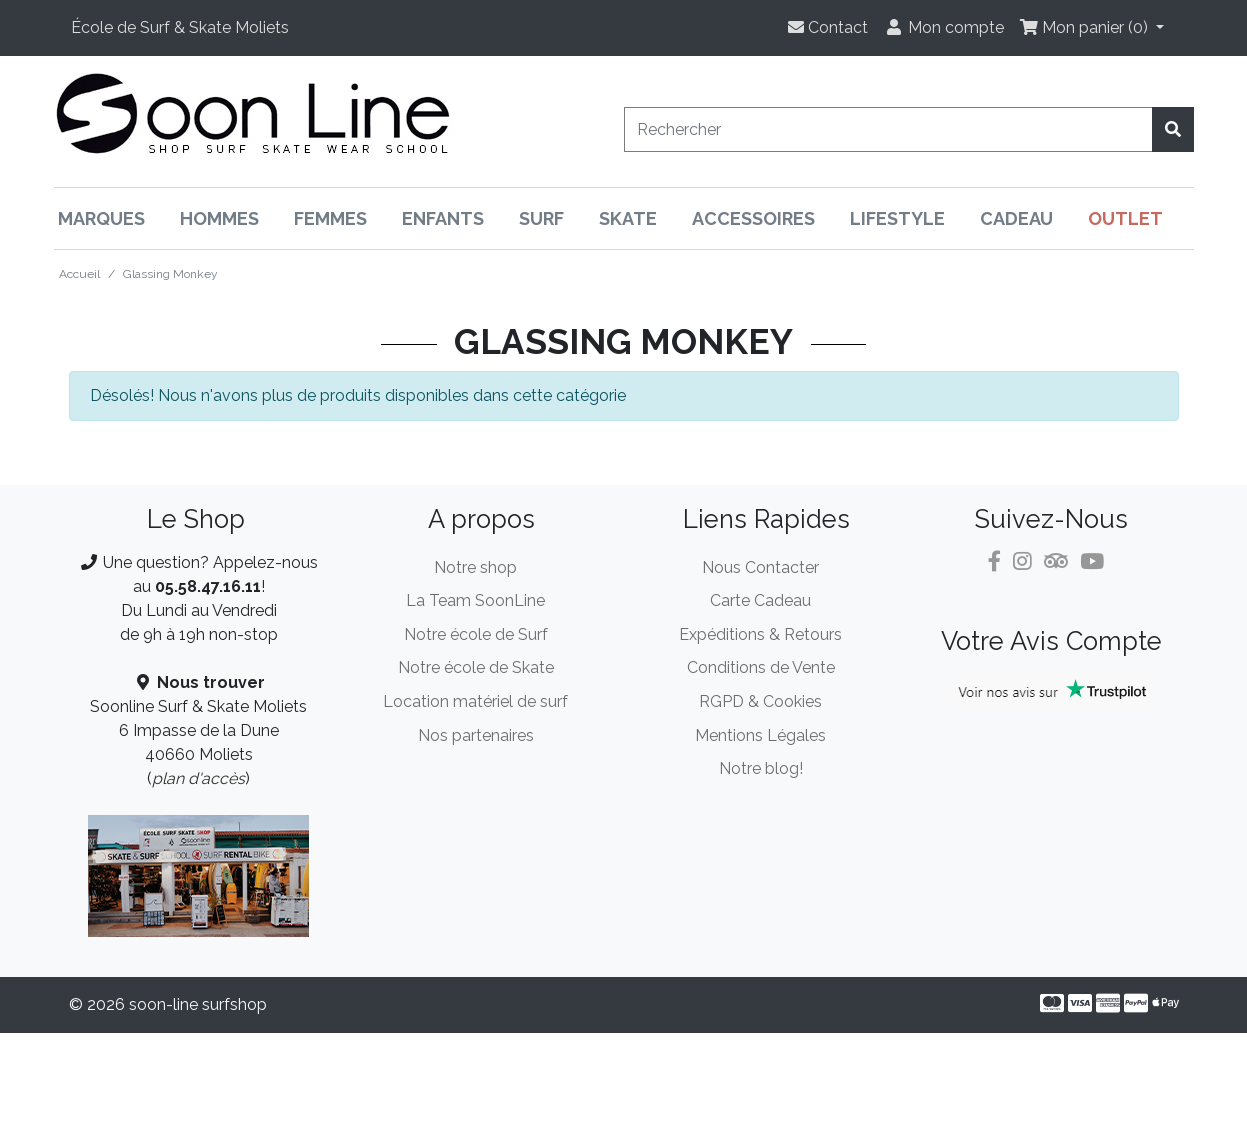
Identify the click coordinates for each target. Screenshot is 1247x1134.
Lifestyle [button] (897, 218)
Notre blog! (761, 768)
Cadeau (1016, 218)
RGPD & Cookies (760, 701)
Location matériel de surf (475, 701)
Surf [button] (541, 218)
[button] (180, 28)
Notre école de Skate (476, 667)
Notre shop (475, 567)
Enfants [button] (443, 218)
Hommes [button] (219, 218)
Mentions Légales (760, 735)
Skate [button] (628, 218)
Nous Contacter (760, 567)
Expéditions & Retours (760, 634)
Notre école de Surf (476, 634)
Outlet (1125, 218)
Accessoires (753, 218)
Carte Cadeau (760, 600)
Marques (101, 218)
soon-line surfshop (198, 1004)
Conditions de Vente (761, 667)
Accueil (79, 274)
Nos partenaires (476, 735)
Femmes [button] (330, 218)
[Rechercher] (888, 129)
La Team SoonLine (475, 600)
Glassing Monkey (170, 274)
